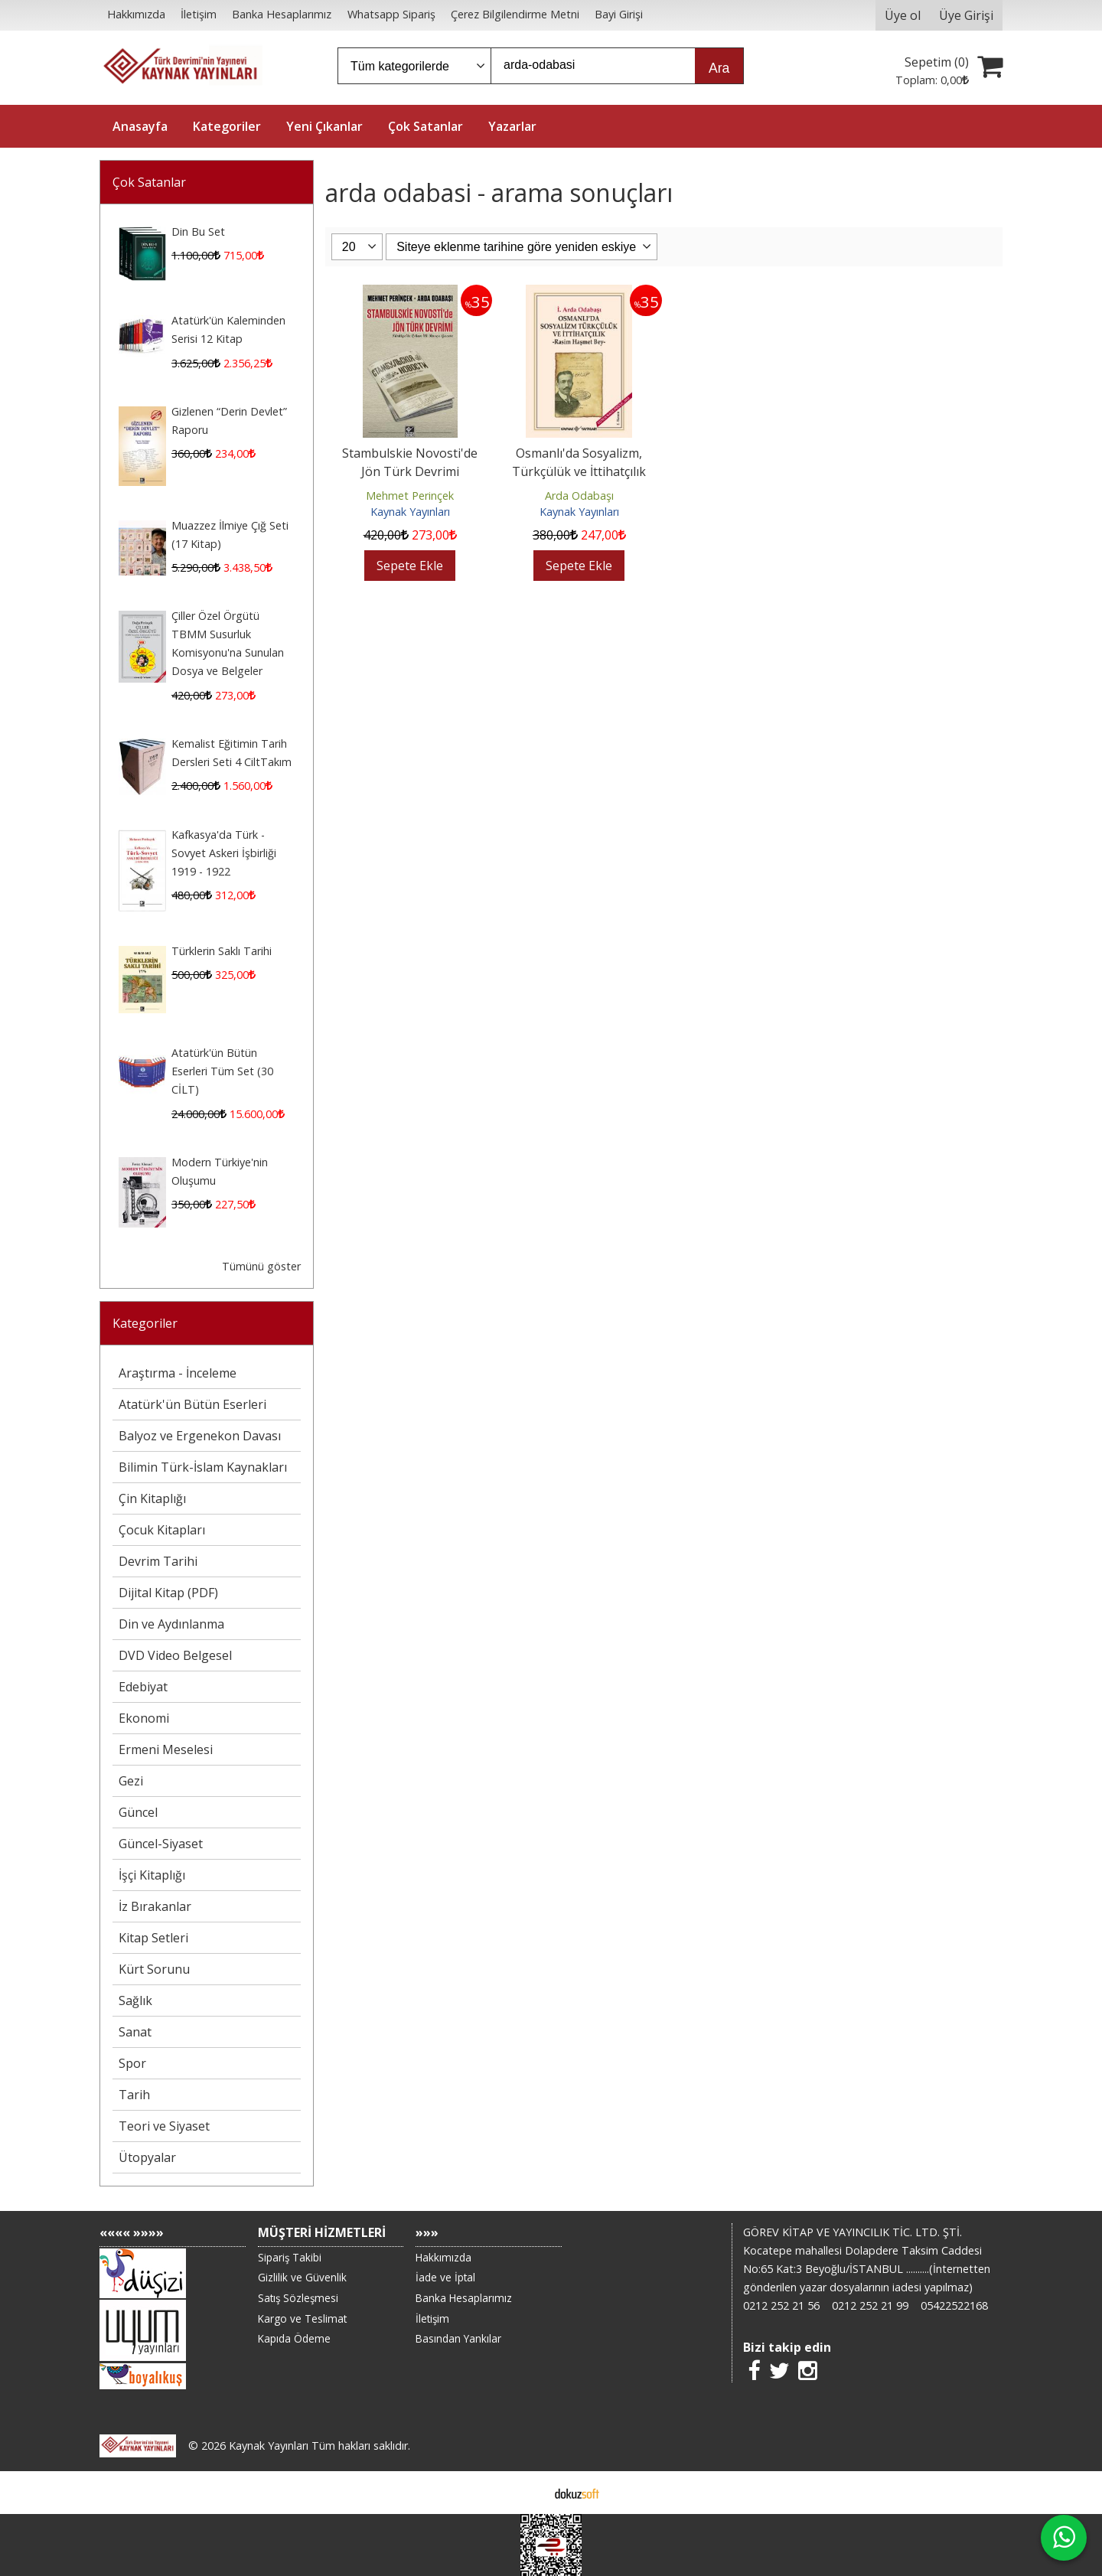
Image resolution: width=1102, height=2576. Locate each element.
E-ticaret (527, 2492)
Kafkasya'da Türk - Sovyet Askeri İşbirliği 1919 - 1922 (223, 853)
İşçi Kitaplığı (152, 1875)
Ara (719, 68)
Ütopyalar (147, 2157)
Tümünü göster (261, 1266)
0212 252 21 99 (870, 2305)
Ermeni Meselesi (166, 1749)
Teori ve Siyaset (164, 2126)
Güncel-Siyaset (161, 1843)
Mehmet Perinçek (410, 495)
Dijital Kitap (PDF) (168, 1592)
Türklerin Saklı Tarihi (221, 951)
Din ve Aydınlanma (171, 1624)
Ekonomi (144, 1718)
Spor (132, 2063)
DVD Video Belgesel (175, 1655)
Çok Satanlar (149, 182)
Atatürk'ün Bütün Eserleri (192, 1404)
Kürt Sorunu (154, 1969)
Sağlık (135, 2000)
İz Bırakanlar (155, 1906)
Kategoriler (145, 1323)
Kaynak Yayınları (410, 511)
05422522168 (954, 2305)
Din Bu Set (198, 231)
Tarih (134, 2094)
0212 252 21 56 (781, 2305)
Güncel (138, 1812)
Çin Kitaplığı (152, 1498)
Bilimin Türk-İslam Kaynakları (203, 1467)
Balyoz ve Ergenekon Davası (200, 1435)
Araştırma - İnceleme (177, 1373)
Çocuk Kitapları (162, 1529)
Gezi (131, 1780)
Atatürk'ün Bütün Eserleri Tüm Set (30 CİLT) (222, 1071)
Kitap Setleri (153, 1937)
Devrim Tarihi (158, 1561)
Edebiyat (143, 1686)
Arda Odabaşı (579, 495)
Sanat (135, 2031)
